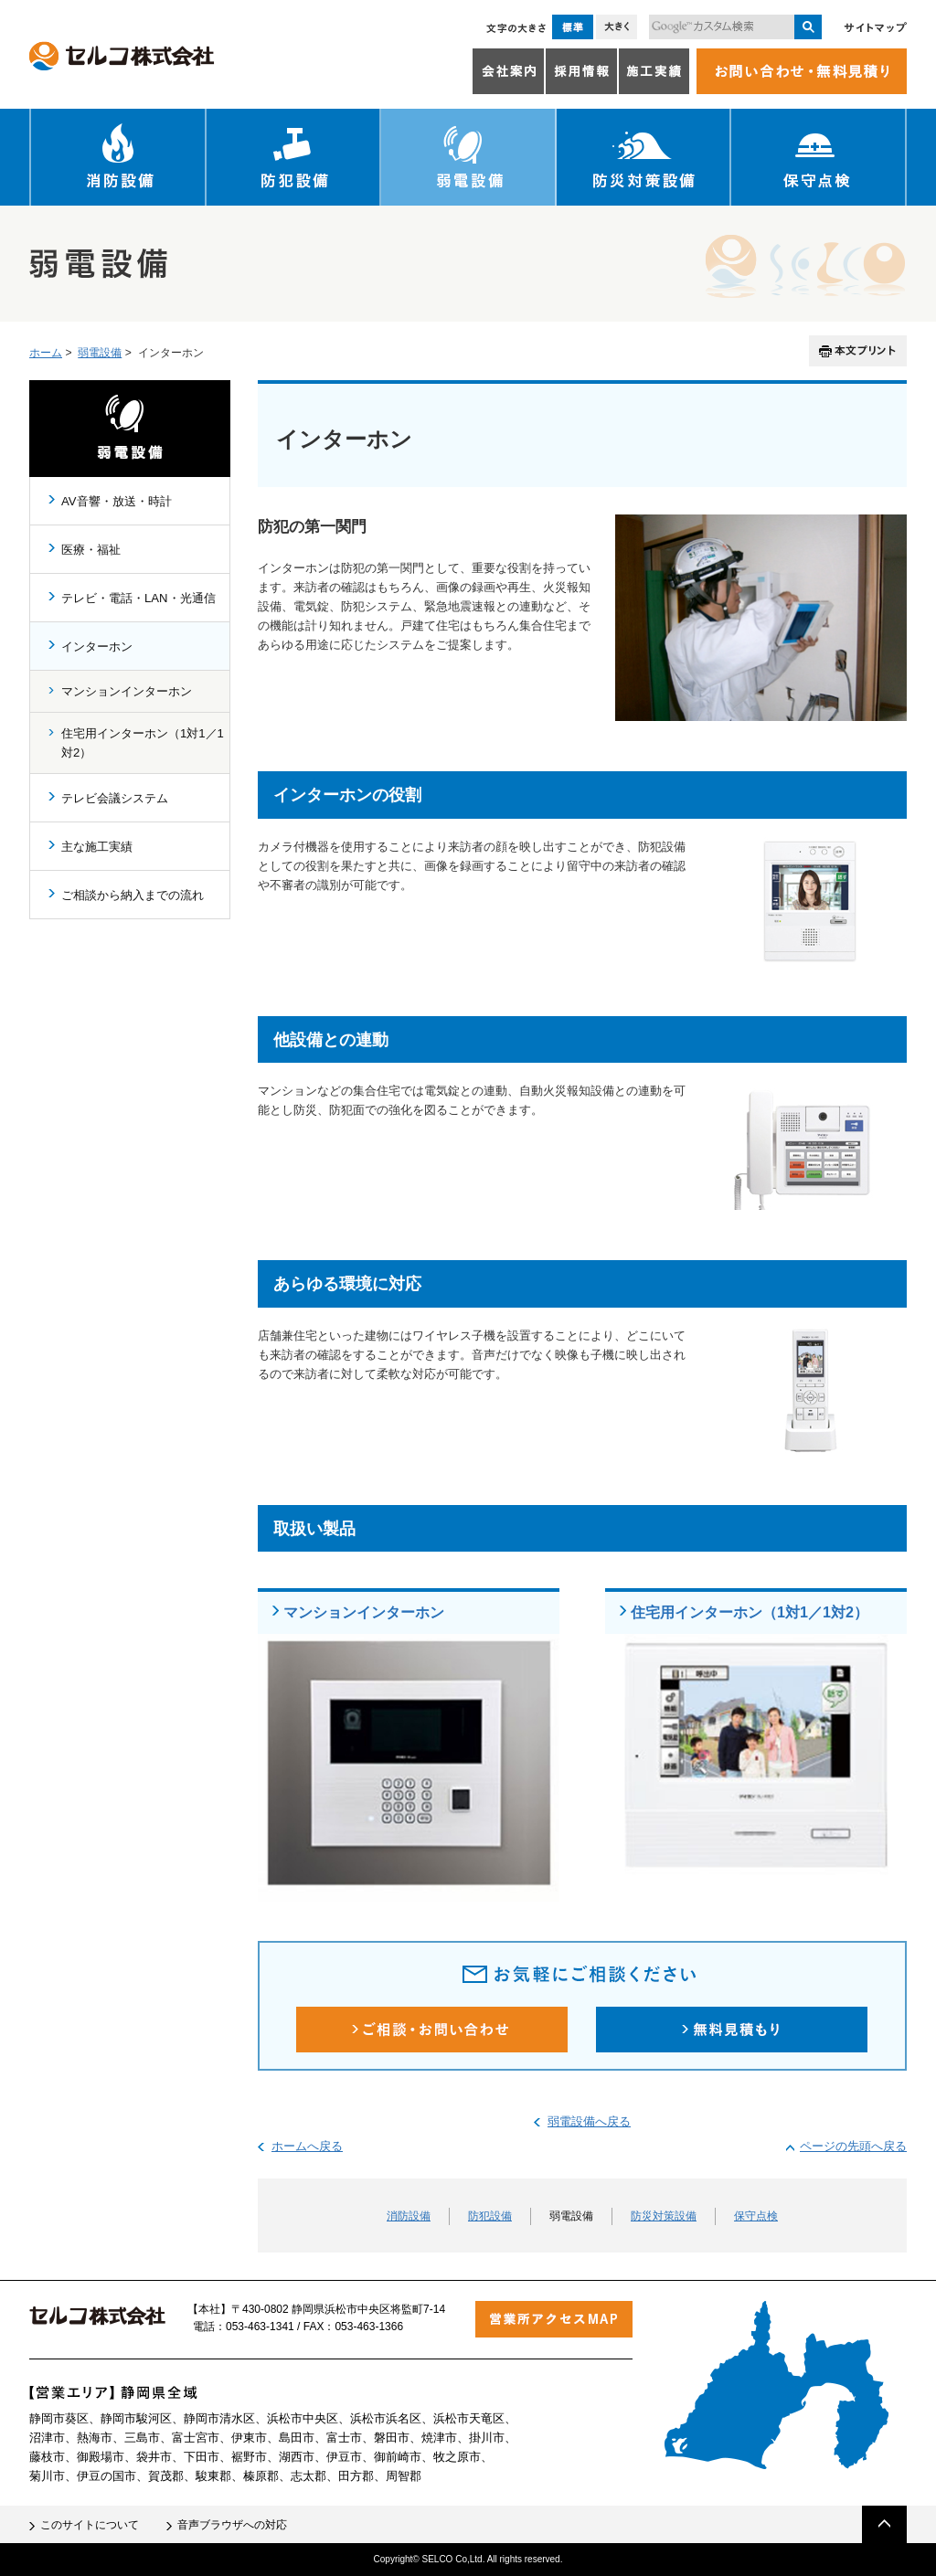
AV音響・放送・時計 (116, 501)
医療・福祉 (91, 550)
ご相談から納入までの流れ (132, 895)
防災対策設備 (644, 157)
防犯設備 (294, 157)
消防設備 (118, 157)
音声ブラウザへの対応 (232, 2524)
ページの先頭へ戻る (853, 2146)
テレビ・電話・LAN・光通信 (138, 598)
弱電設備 (469, 157)
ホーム (45, 352)
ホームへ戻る (307, 2146)
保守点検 (819, 157)
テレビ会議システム (114, 798)
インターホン (97, 646)
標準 (572, 27)
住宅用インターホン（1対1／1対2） (749, 1612)
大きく (616, 27)
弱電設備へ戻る (589, 2121)
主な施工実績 (97, 846)
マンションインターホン (363, 1612)
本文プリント (858, 350)
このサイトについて (89, 2524)
